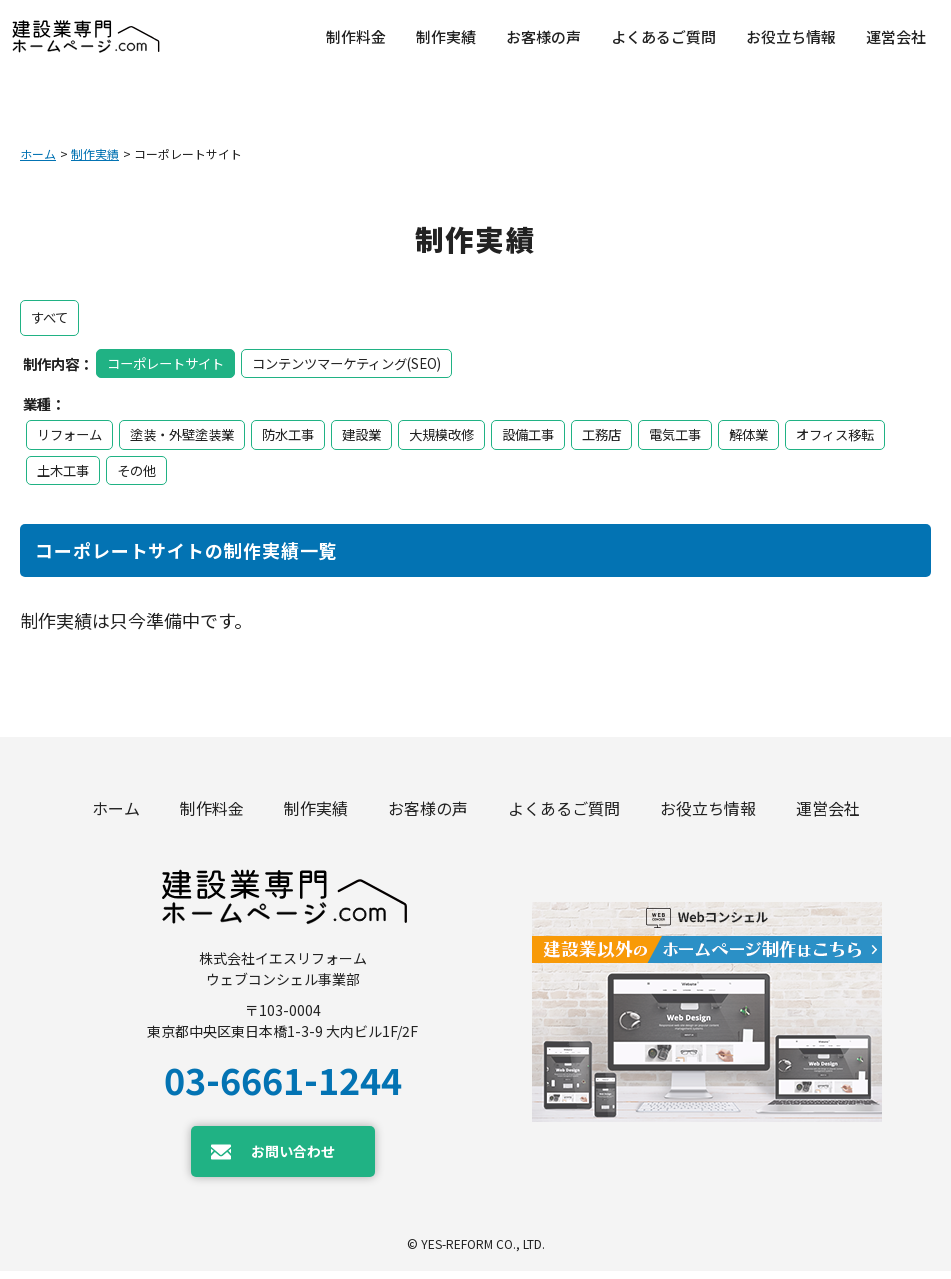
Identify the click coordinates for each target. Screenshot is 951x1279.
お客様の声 (428, 812)
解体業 (786, 431)
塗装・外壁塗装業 (191, 431)
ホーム (38, 153)
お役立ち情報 (708, 812)
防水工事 (303, 431)
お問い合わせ (293, 1160)
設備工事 (555, 431)
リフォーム (72, 431)
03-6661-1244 (283, 1088)
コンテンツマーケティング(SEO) (364, 358)
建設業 (380, 431)
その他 (254, 467)
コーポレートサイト (170, 358)
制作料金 (212, 812)
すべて (51, 314)
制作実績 (95, 153)
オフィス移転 (79, 467)
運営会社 (828, 812)
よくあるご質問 (564, 812)
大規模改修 (464, 431)
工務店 (632, 431)
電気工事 (709, 431)
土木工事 (177, 467)
